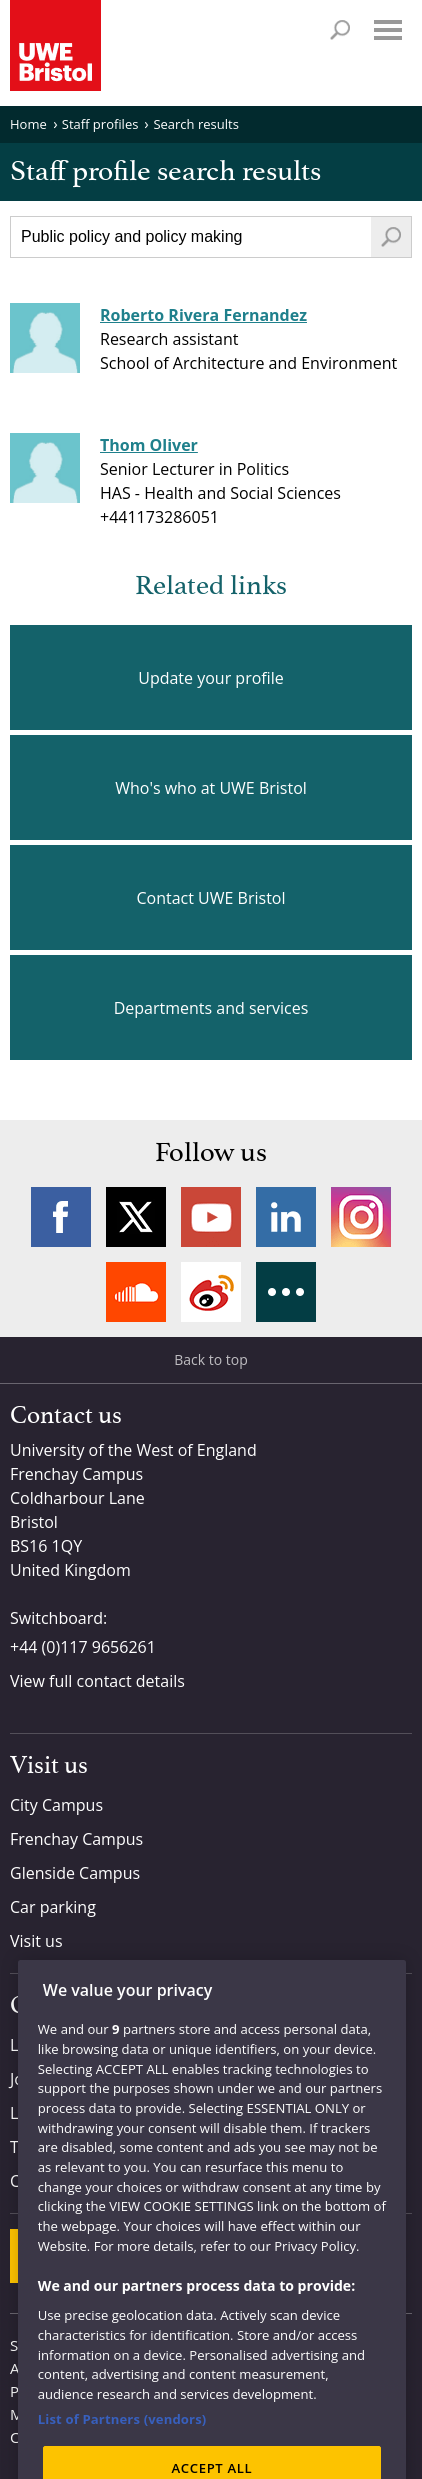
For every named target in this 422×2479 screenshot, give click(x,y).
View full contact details (97, 1681)
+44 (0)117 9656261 (83, 1647)
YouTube (211, 1217)
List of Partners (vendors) (122, 2454)
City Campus (56, 1805)
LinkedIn (286, 1217)
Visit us (36, 1941)
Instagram (361, 1217)
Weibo (211, 1292)
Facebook (61, 1217)
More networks (286, 1292)
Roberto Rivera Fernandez (203, 315)
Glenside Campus (75, 1873)
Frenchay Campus (76, 1839)
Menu (388, 30)
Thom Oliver (149, 445)
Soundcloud (136, 1292)
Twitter (136, 1217)
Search (340, 30)
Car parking (53, 1907)
